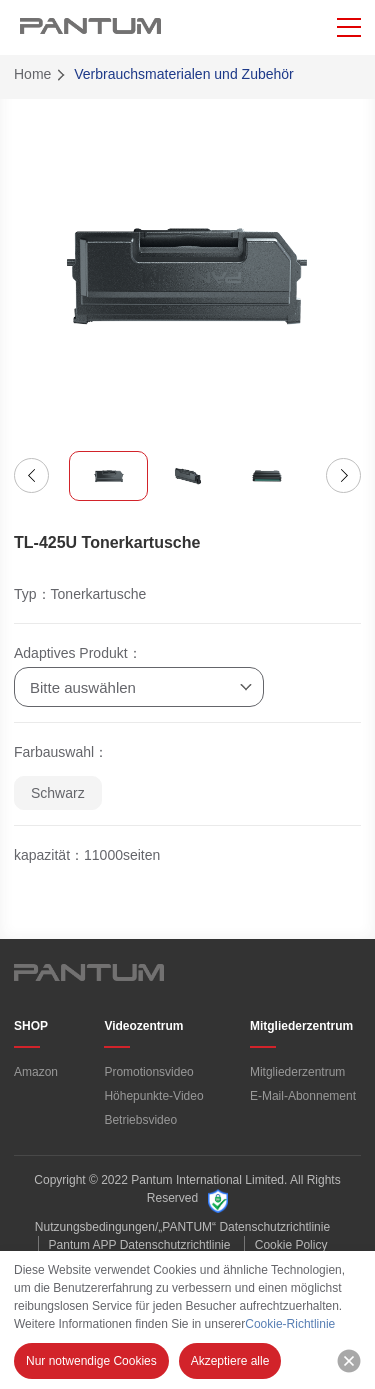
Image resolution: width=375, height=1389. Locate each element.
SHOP (31, 1026)
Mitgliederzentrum (301, 1026)
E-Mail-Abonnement (303, 1096)
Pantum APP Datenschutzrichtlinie (140, 1245)
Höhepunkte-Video (153, 1096)
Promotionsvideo (148, 1072)
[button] (31, 475)
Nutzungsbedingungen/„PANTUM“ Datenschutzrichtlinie (182, 1227)
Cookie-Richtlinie (290, 1324)
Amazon (36, 1072)
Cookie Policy (291, 1245)
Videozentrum (143, 1026)
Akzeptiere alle (230, 1361)
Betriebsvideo (140, 1120)
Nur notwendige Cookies (91, 1361)
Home (32, 74)
